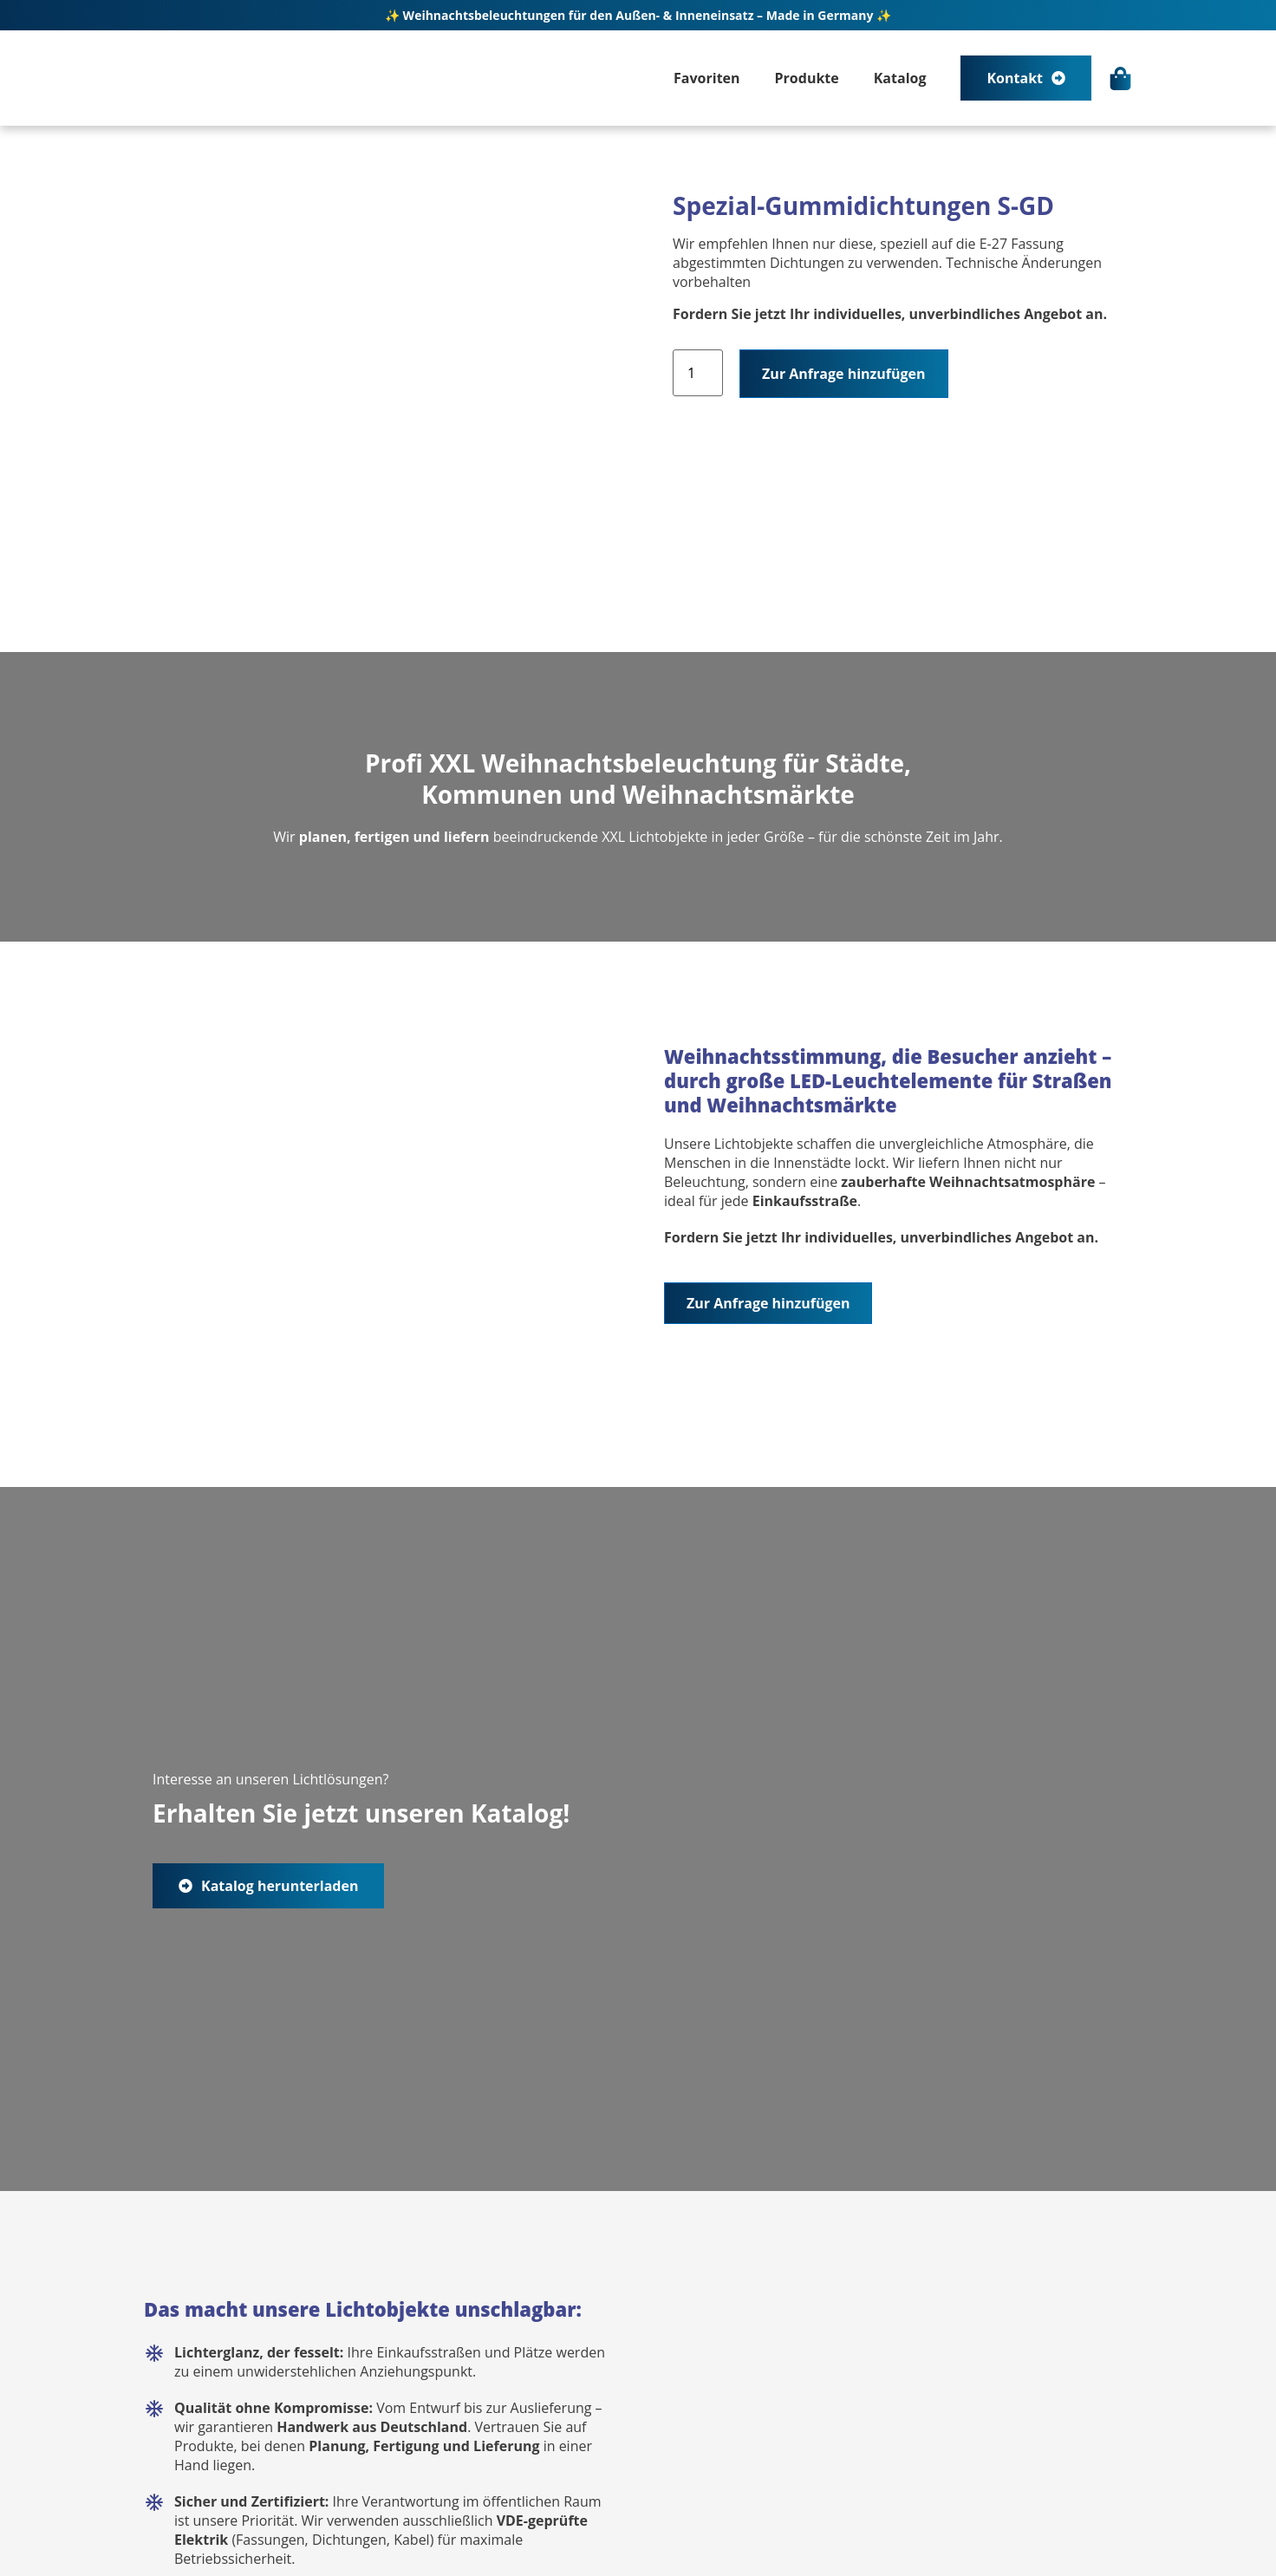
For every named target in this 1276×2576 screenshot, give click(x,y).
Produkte (807, 78)
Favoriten (707, 78)
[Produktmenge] (698, 372)
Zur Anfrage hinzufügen (843, 373)
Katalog (900, 78)
